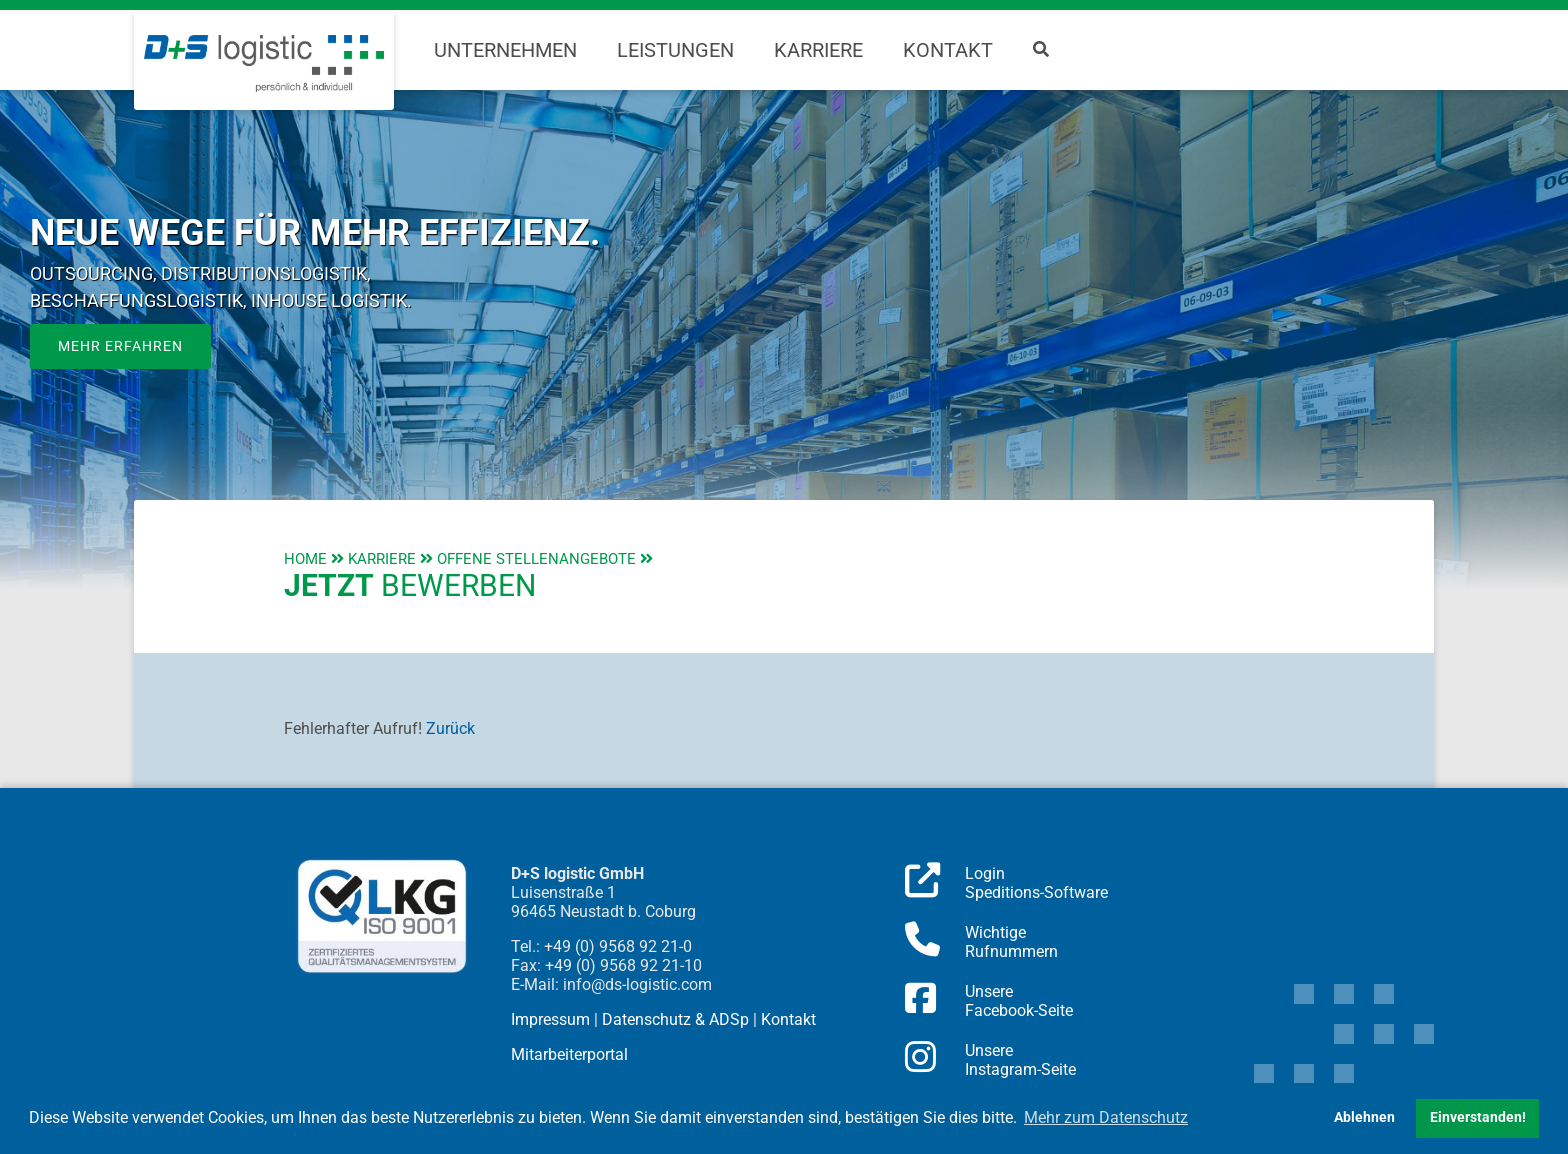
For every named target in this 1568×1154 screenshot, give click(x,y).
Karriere (818, 50)
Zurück (450, 728)
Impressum (550, 1019)
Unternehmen (505, 50)
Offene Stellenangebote (536, 559)
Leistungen (675, 50)
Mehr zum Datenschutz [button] (1106, 1117)
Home (305, 559)
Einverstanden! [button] (1478, 1117)
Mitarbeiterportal (569, 1054)
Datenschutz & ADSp (675, 1019)
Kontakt (948, 50)
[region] (784, 340)
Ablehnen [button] (1364, 1117)
